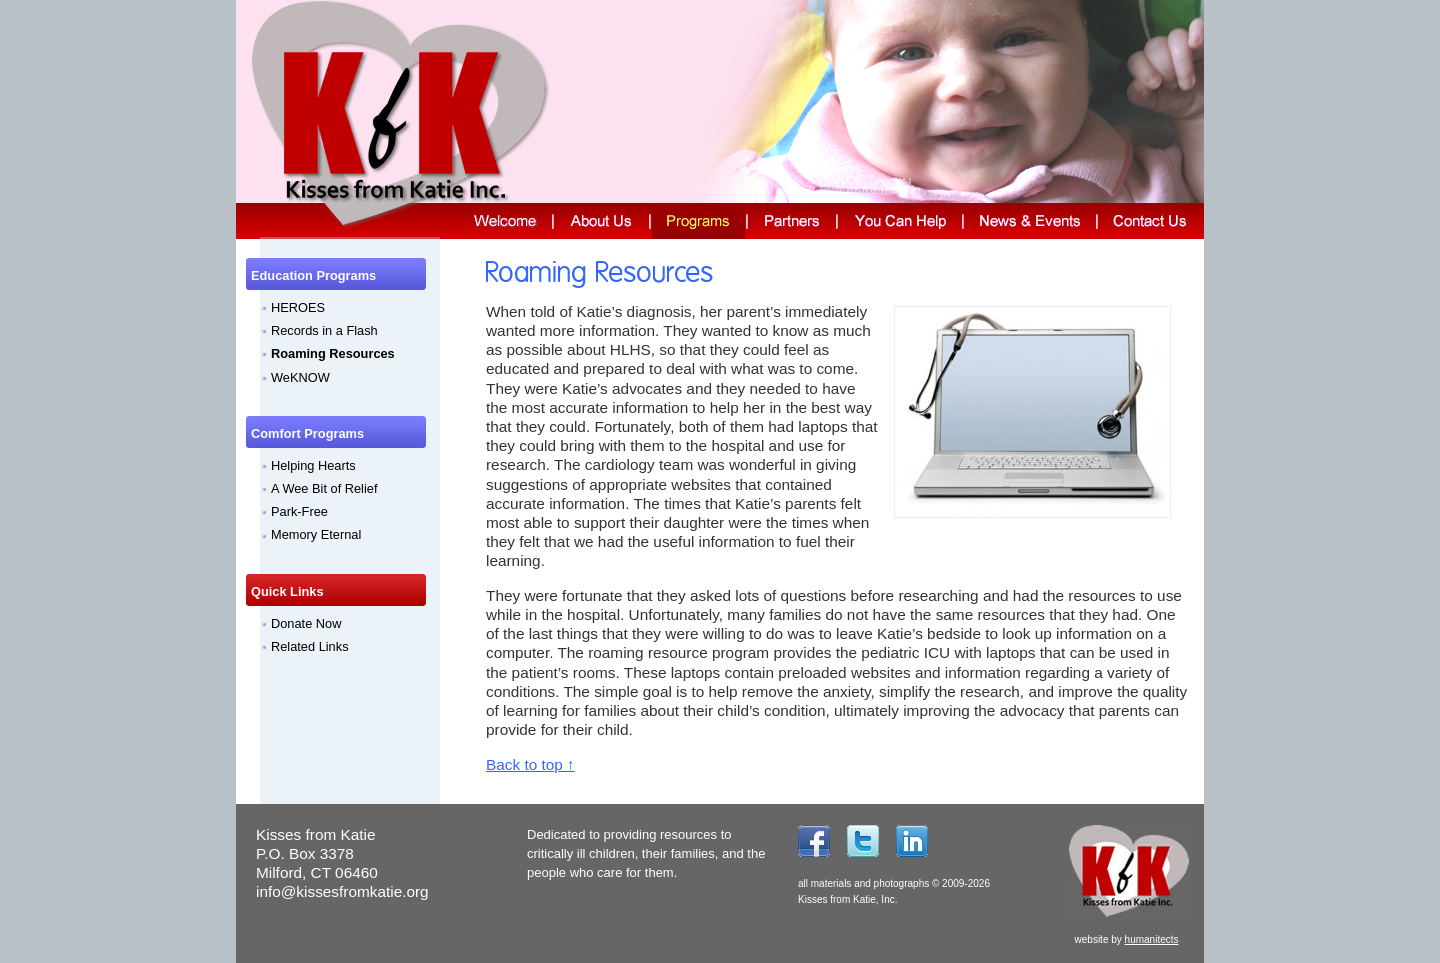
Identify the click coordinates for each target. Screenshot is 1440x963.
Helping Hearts (313, 465)
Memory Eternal (316, 534)
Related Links (310, 646)
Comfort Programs (307, 433)
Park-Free (299, 511)
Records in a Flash (324, 330)
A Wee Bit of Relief (324, 488)
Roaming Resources (333, 353)
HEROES (298, 307)
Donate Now (306, 623)
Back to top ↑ (530, 764)
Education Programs (313, 275)
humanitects (1152, 939)
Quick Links (287, 591)
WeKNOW (300, 377)
